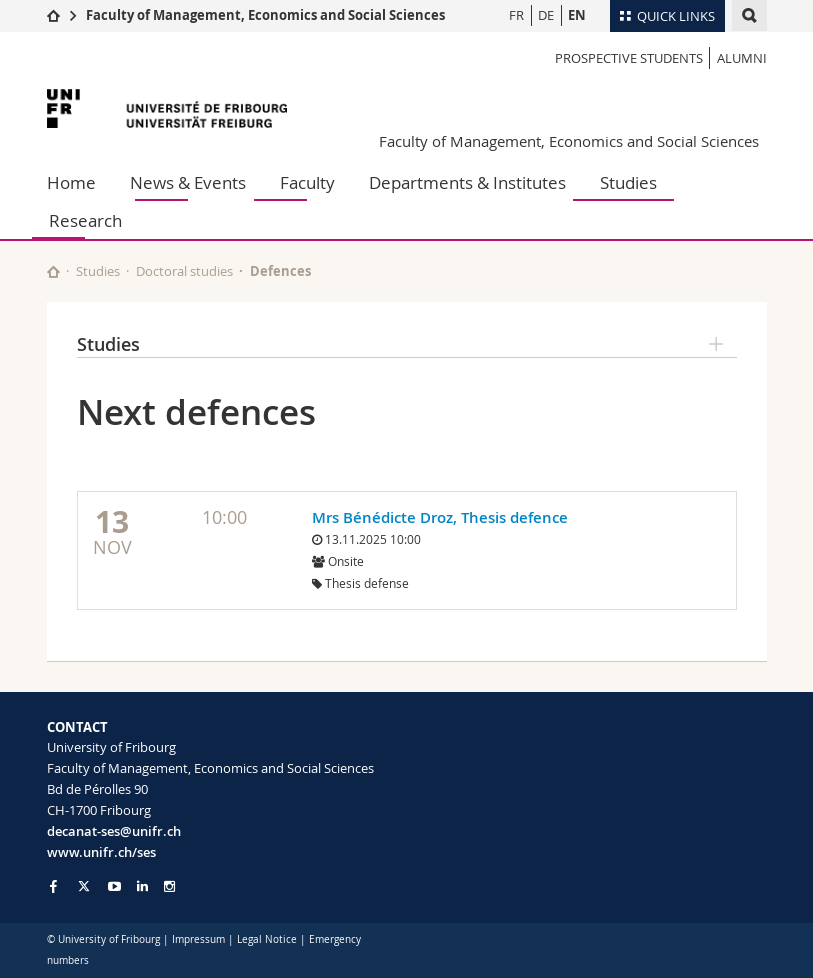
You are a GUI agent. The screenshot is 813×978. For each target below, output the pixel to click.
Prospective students (629, 58)
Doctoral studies (184, 271)
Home (71, 182)
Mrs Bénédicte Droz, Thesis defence (440, 517)
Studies (628, 182)
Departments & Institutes (467, 182)
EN (577, 15)
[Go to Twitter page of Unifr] (84, 886)
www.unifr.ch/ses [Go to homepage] (101, 852)
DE (546, 15)
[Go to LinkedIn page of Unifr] (142, 886)
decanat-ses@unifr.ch (114, 831)
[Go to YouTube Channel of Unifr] (114, 886)
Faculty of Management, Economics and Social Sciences (265, 15)
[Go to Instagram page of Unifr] (169, 886)
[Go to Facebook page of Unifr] (53, 886)
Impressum (198, 939)
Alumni (742, 58)
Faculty (307, 182)
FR (516, 15)
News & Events (188, 182)
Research (85, 220)
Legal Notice (267, 939)
